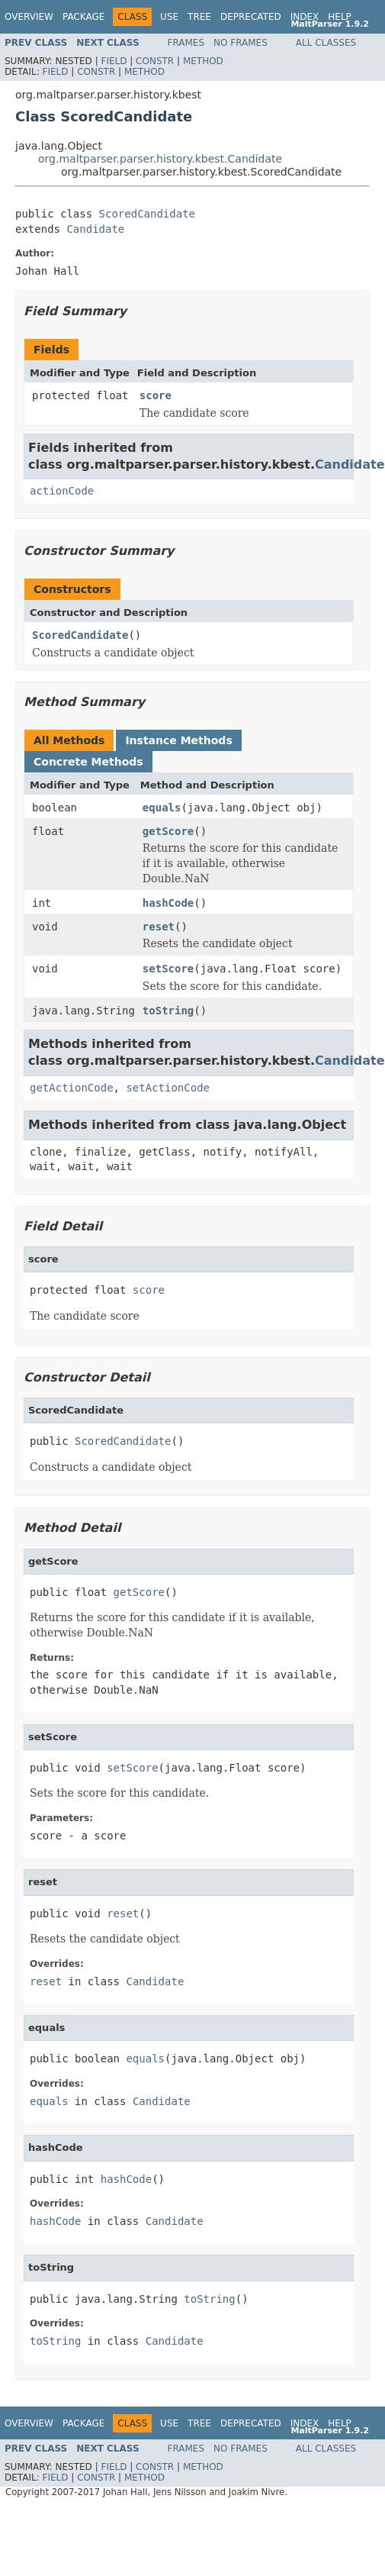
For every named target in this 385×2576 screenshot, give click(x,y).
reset (159, 926)
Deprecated (250, 16)
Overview (29, 16)
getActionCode (72, 1088)
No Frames (240, 42)
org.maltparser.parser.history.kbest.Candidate (160, 159)
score (156, 395)
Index (304, 16)
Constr (155, 61)
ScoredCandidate (147, 214)
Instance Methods (178, 740)
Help (339, 16)
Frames (186, 42)
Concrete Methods (88, 762)
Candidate (95, 229)
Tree (199, 16)
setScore (168, 968)
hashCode (168, 903)
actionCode (62, 491)
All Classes (326, 42)
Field (114, 61)
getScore (168, 831)
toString (168, 1010)
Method (203, 61)
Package (83, 16)
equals (162, 807)
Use (169, 16)
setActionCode (168, 1088)
